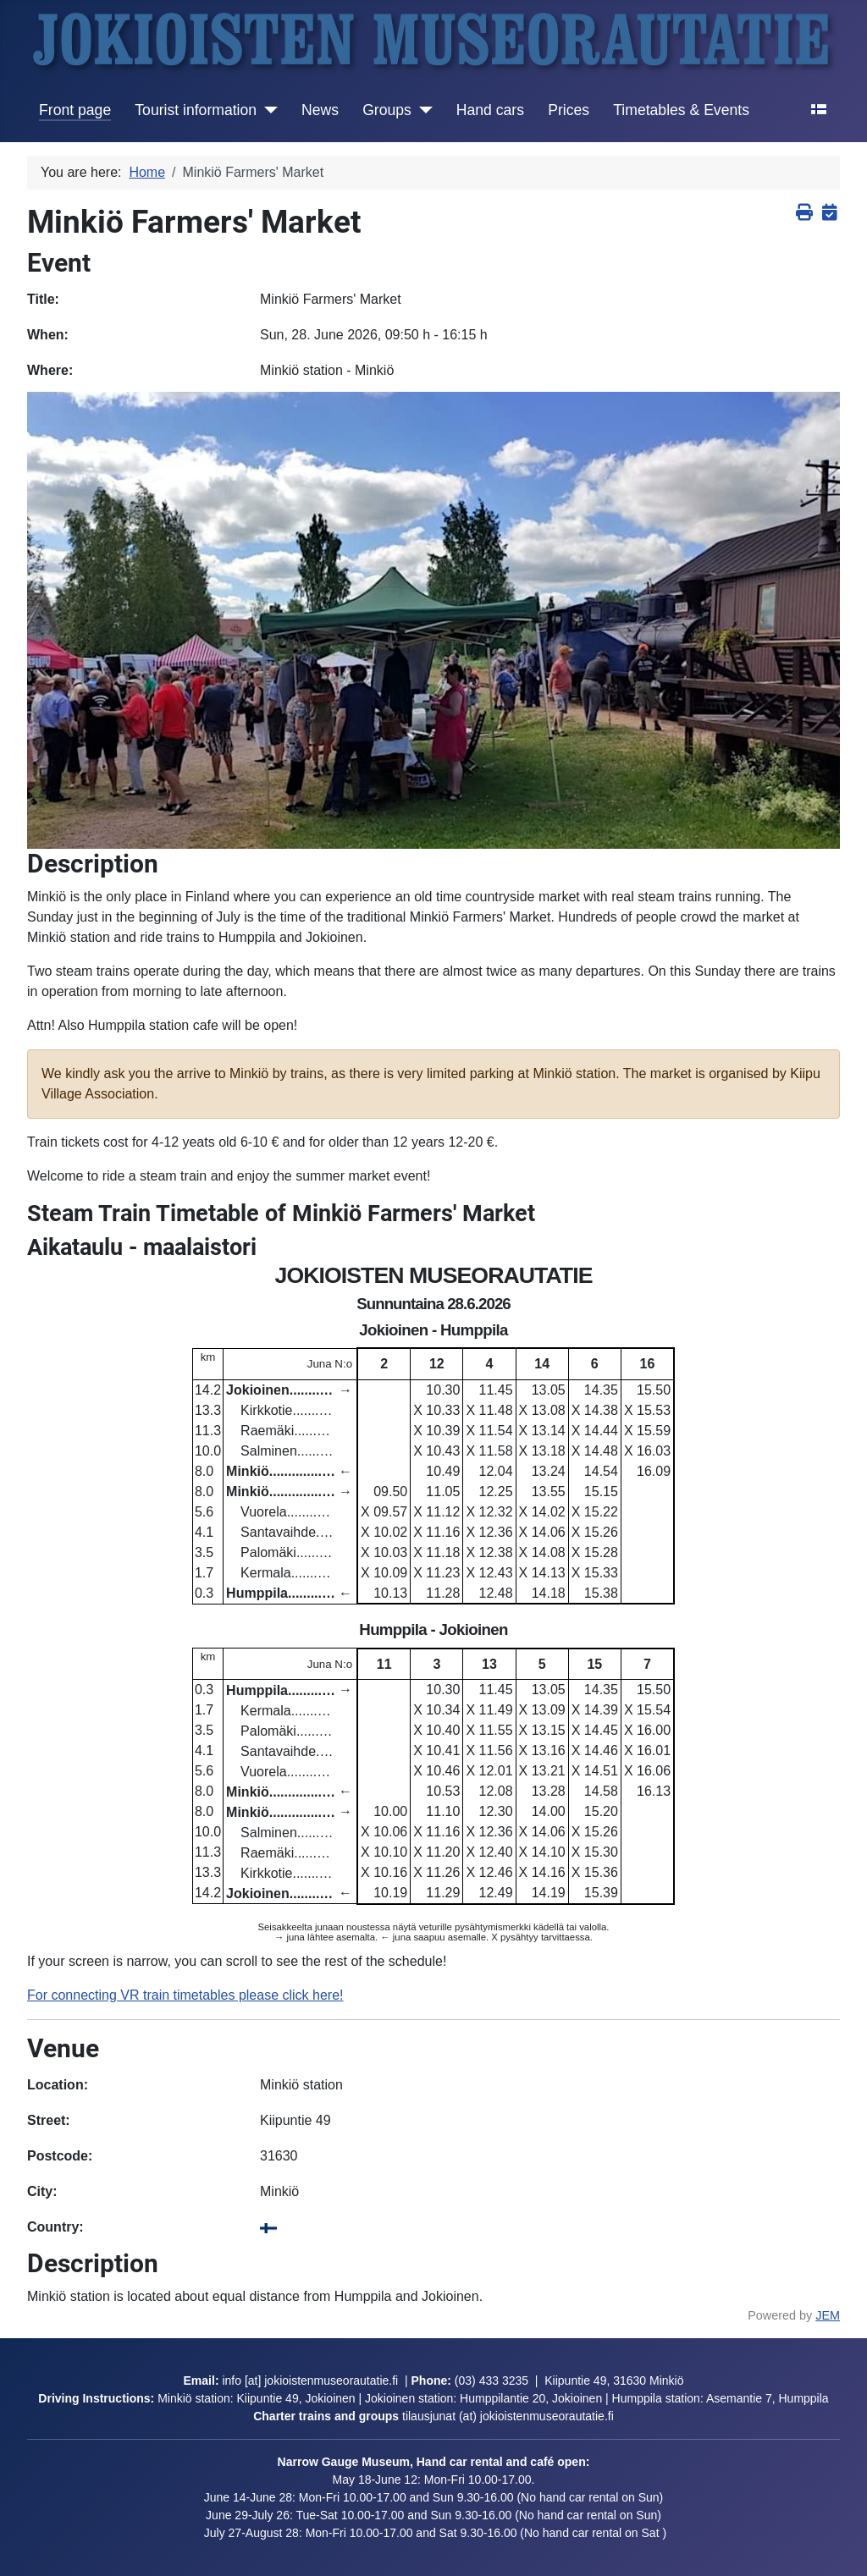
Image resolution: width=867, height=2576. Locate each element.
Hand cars (490, 110)
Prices (568, 110)
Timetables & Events (681, 110)
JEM (827, 2315)
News (320, 110)
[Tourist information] (267, 110)
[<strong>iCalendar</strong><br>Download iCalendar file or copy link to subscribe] (829, 213)
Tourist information (196, 110)
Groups (386, 110)
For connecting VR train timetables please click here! (185, 1995)
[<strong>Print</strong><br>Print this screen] (804, 213)
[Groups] (422, 110)
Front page (75, 110)
